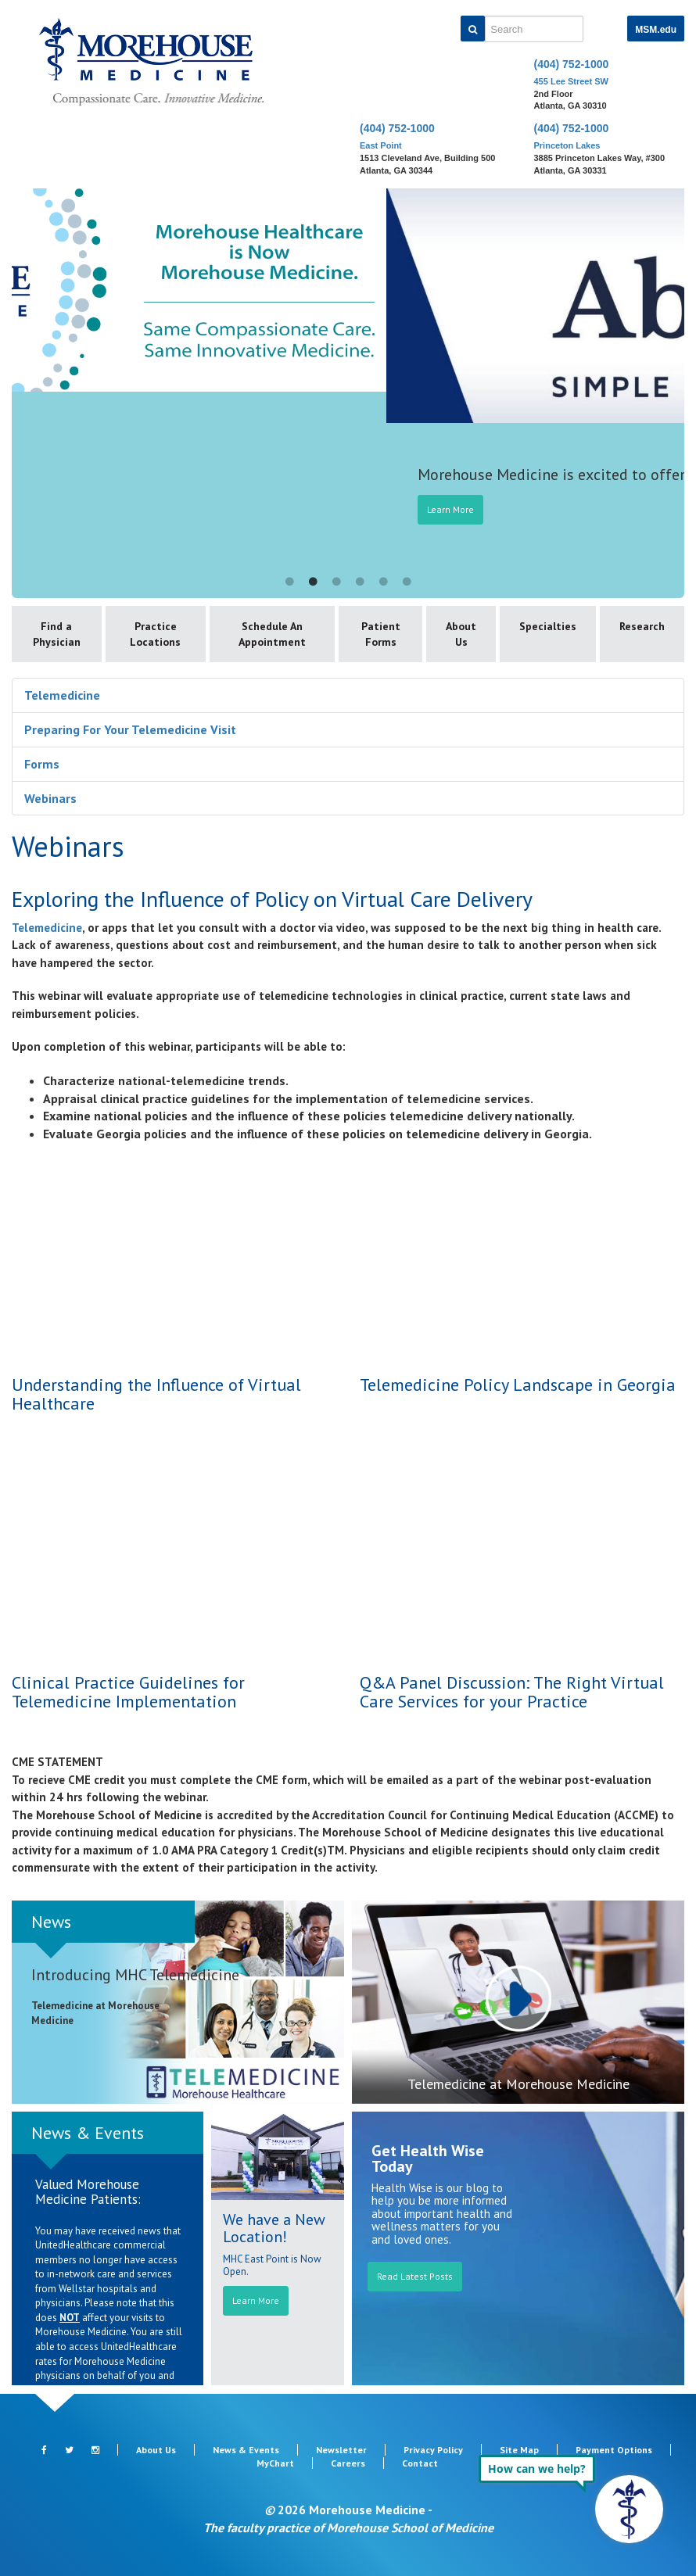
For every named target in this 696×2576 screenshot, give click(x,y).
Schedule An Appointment (272, 634)
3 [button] (336, 582)
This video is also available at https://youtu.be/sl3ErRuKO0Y (522, 1260)
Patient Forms (380, 634)
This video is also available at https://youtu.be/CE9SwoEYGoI (174, 1557)
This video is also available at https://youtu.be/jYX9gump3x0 (174, 1260)
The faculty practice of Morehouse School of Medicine (348, 2527)
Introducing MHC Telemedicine (135, 1975)
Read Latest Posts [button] (415, 2276)
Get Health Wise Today (427, 2159)
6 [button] (406, 582)
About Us (461, 634)
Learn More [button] (255, 2300)
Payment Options (614, 2450)
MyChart (275, 2463)
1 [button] (289, 582)
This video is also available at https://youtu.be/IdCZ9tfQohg (522, 1557)
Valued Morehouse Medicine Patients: (88, 2192)
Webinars (50, 798)
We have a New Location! (274, 2228)
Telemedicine (62, 695)
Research (642, 626)
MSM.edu (655, 29)
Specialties (547, 626)
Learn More (581, 509)
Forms (41, 764)
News (51, 1922)
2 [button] (313, 582)
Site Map (519, 2450)
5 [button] (383, 582)
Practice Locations (155, 634)
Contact (420, 2463)
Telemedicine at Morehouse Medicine (518, 2084)
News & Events (87, 2133)
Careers (348, 2463)
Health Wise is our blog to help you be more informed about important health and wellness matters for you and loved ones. (441, 2213)
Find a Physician (57, 634)
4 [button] (360, 582)
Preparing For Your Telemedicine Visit (130, 729)
